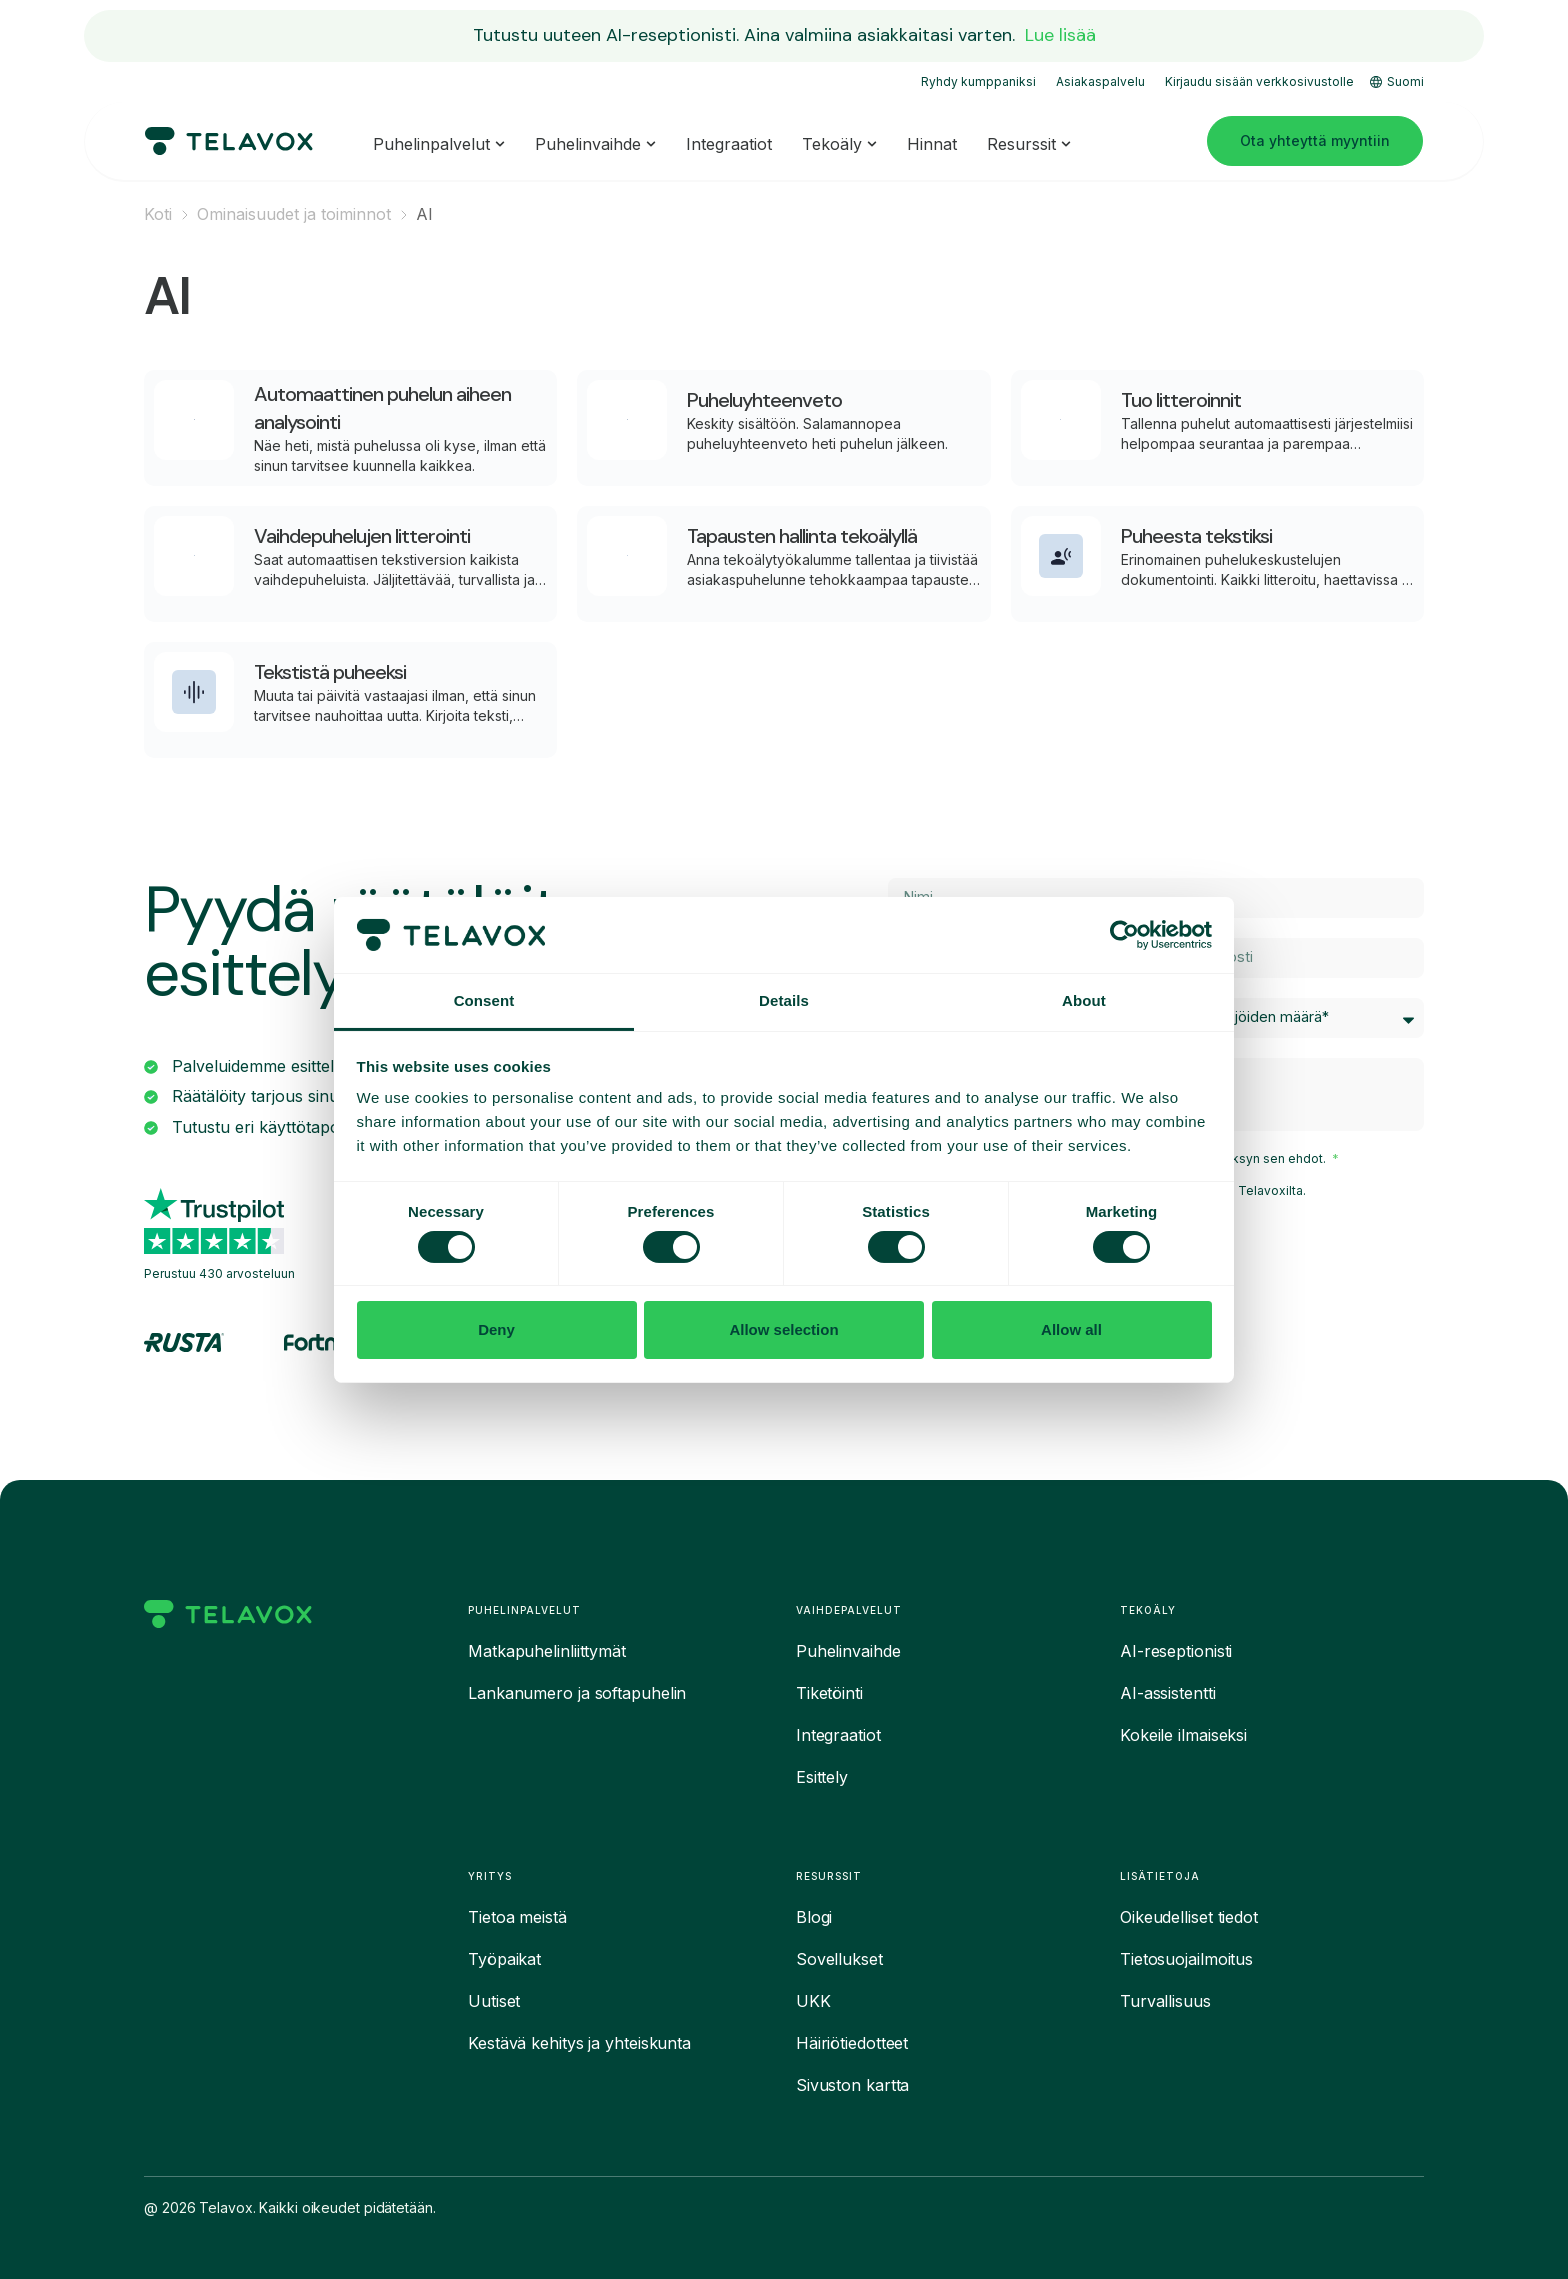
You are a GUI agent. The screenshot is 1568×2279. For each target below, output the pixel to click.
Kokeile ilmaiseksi (1183, 1735)
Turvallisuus (1165, 2001)
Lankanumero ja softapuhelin (577, 1693)
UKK (813, 2001)
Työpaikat (504, 1959)
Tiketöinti (829, 1693)
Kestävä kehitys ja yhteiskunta (579, 2043)
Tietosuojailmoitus (1186, 1959)
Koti (158, 214)
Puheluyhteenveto (764, 400)
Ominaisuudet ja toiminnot (294, 214)
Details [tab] (784, 1000)
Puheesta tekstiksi (1196, 536)
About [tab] (1084, 1000)
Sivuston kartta (853, 2085)
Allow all (1071, 1329)
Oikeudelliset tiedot (1189, 1917)
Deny (496, 1329)
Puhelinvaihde (848, 1651)
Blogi (814, 1917)
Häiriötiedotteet (852, 2043)
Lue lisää (1060, 35)
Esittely (822, 1777)
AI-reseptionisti (1176, 1651)
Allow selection (783, 1329)
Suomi (1397, 81)
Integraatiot (838, 1735)
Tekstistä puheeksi (330, 672)
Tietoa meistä (517, 1917)
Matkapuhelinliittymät (547, 1651)
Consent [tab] (484, 1000)
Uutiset (494, 2001)
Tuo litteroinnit (1181, 400)
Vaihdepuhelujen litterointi (362, 536)
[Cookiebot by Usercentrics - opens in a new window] (1124, 935)
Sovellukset (839, 1959)
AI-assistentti (1168, 1693)
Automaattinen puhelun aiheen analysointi (382, 408)
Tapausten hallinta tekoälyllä (802, 536)
